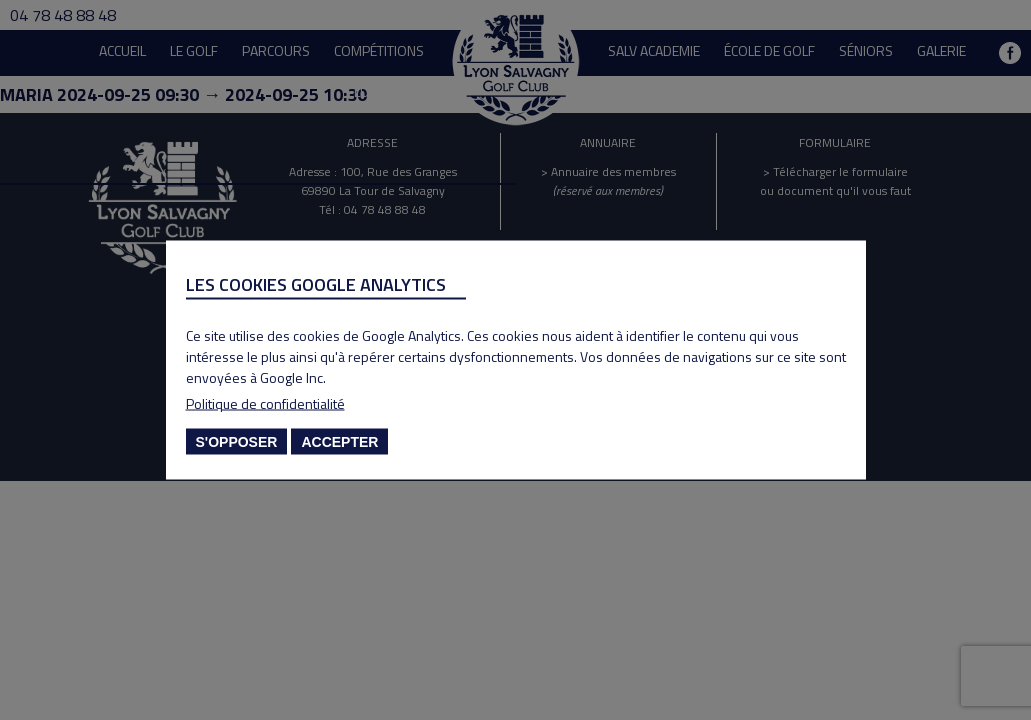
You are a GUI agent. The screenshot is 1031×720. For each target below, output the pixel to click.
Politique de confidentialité (265, 403)
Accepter (339, 442)
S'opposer (237, 442)
